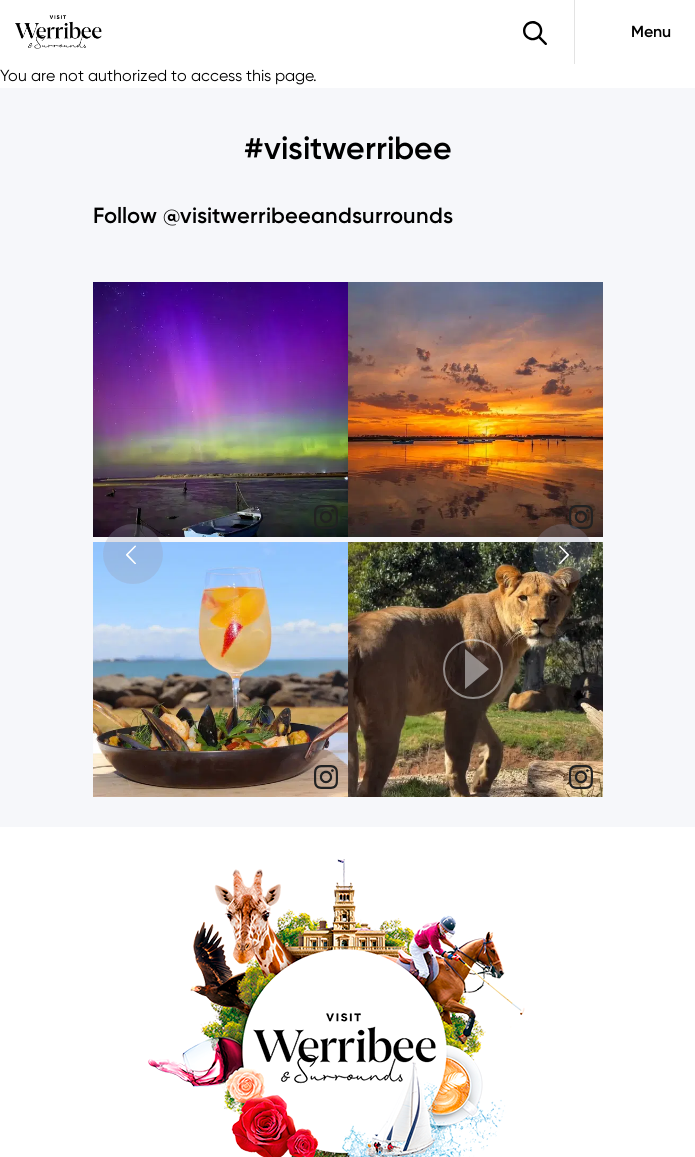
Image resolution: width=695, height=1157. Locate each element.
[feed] (348, 542)
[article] (220, 412)
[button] (475, 669)
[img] (220, 409)
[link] (326, 517)
